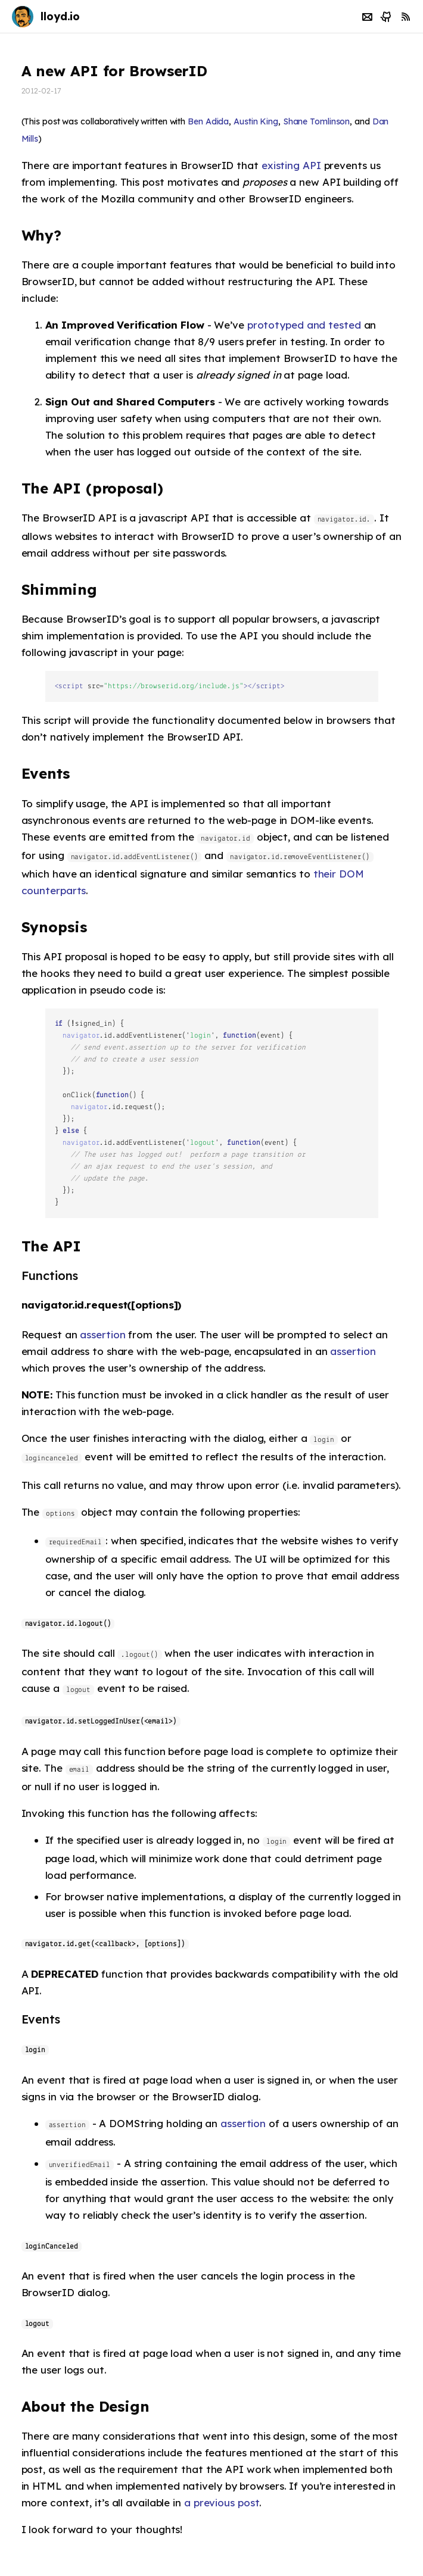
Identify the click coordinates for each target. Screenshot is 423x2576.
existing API (291, 165)
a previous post (222, 2502)
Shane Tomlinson (316, 121)
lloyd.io (60, 16)
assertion (102, 1334)
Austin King (256, 121)
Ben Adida (208, 121)
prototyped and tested (304, 325)
